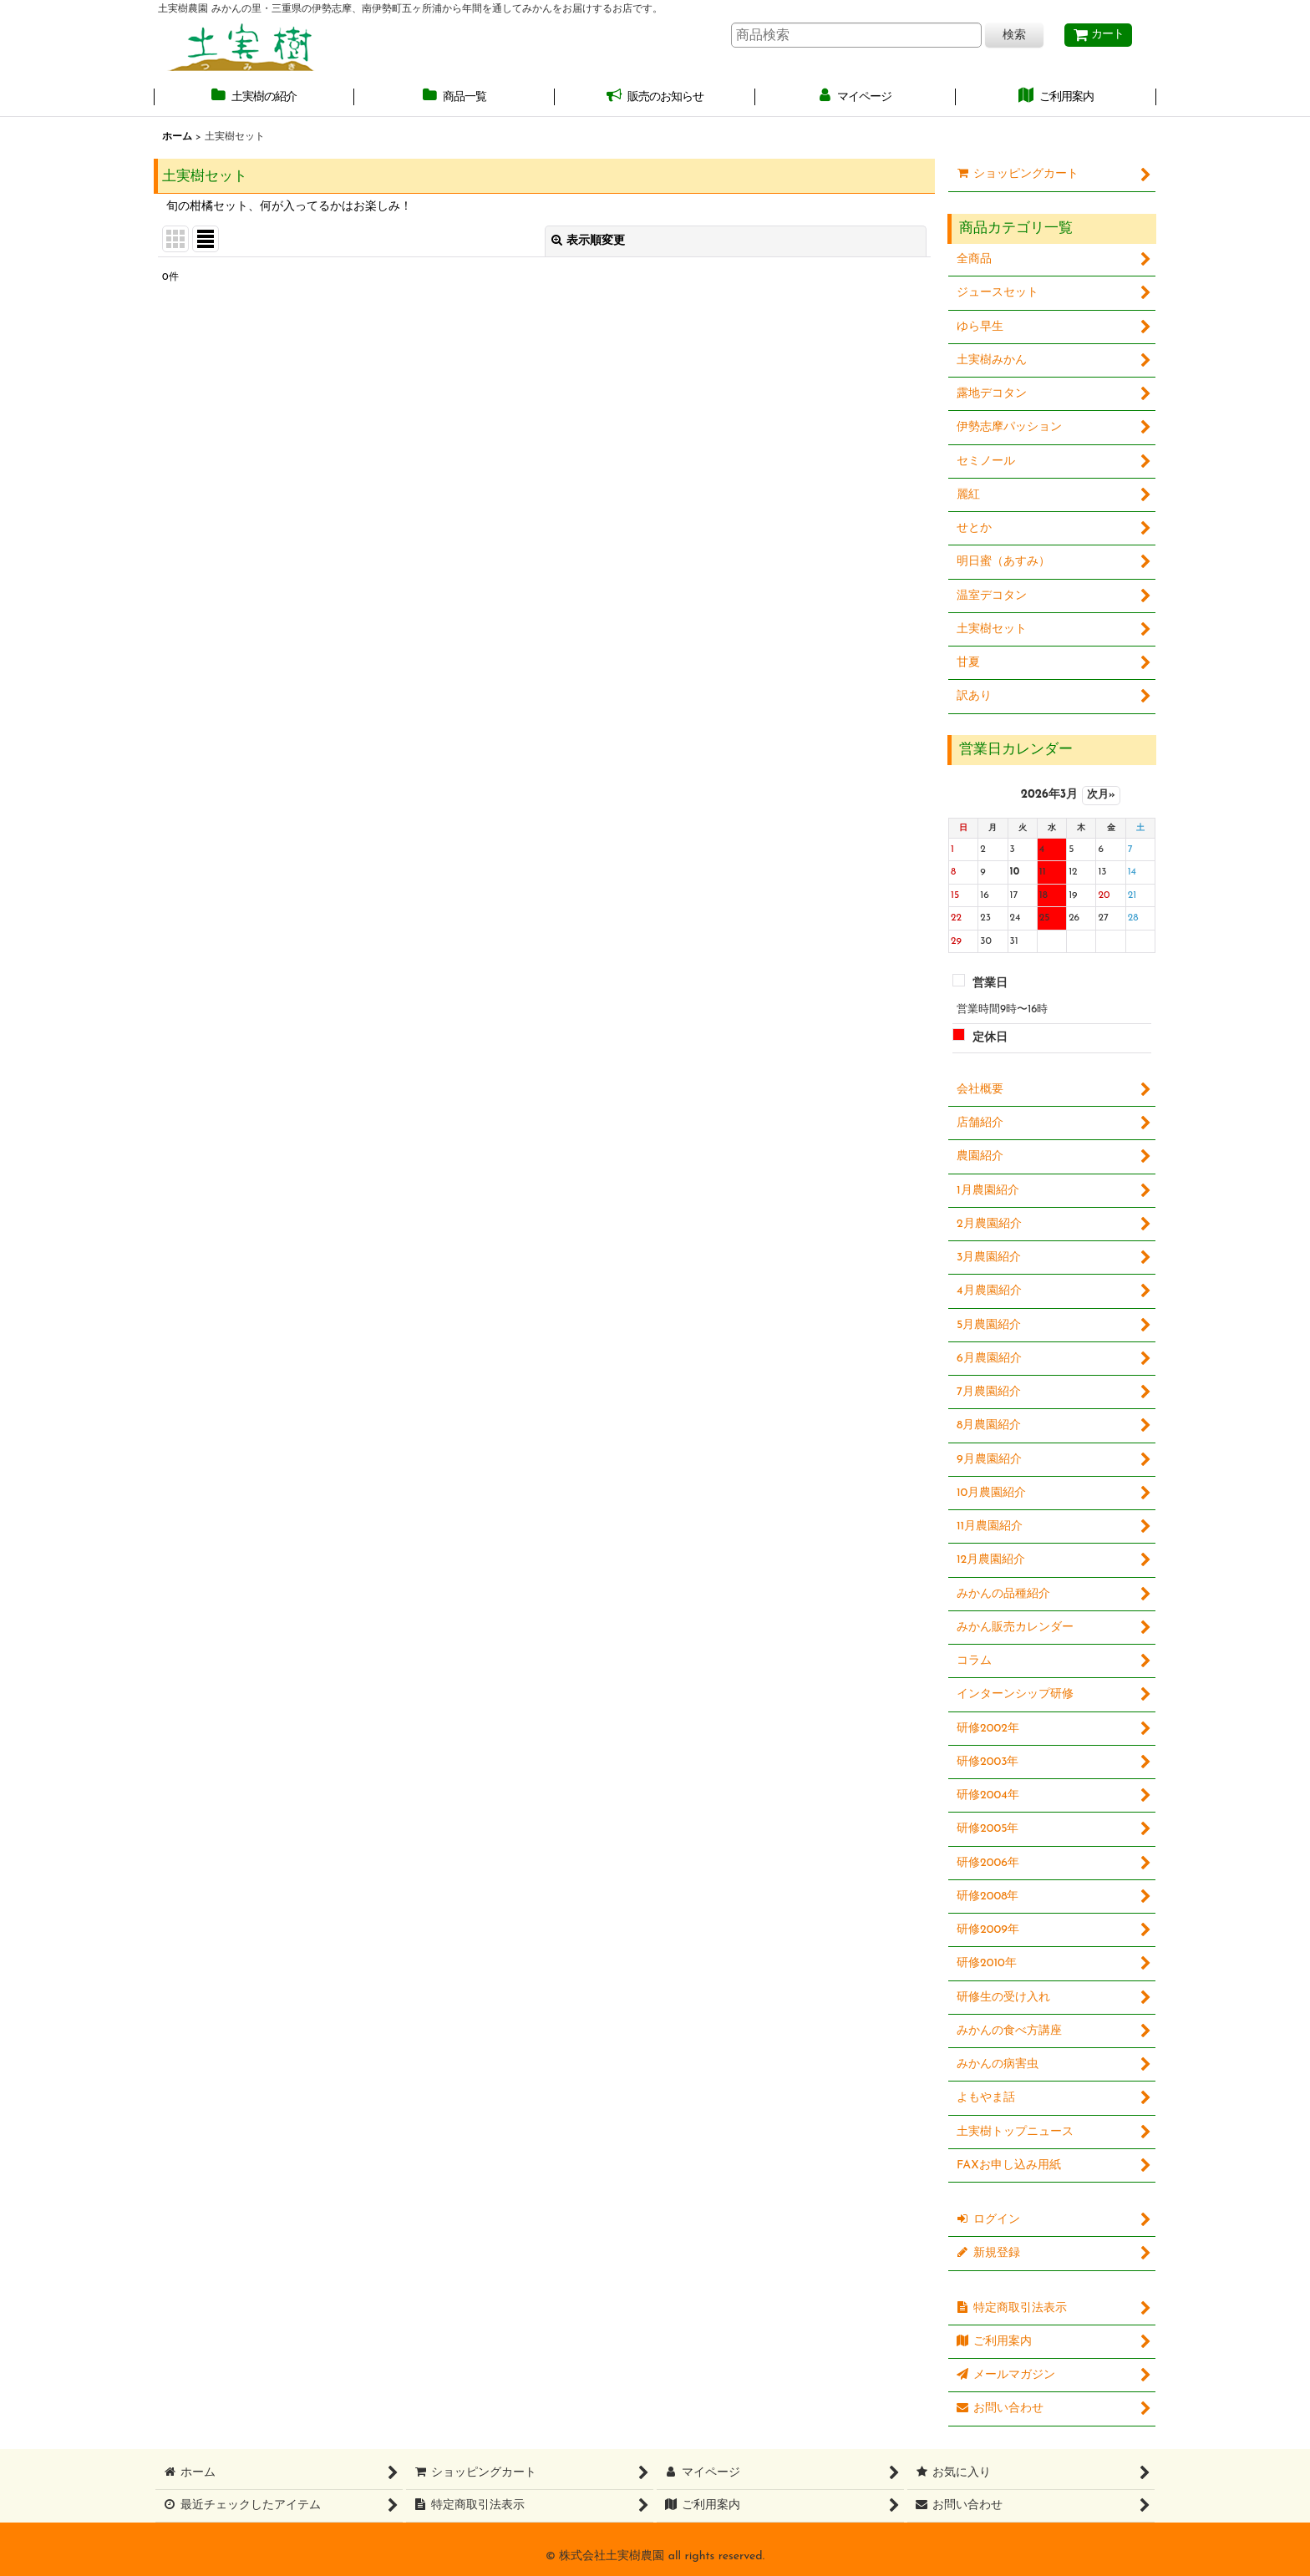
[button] (254, 97)
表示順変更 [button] (588, 240)
